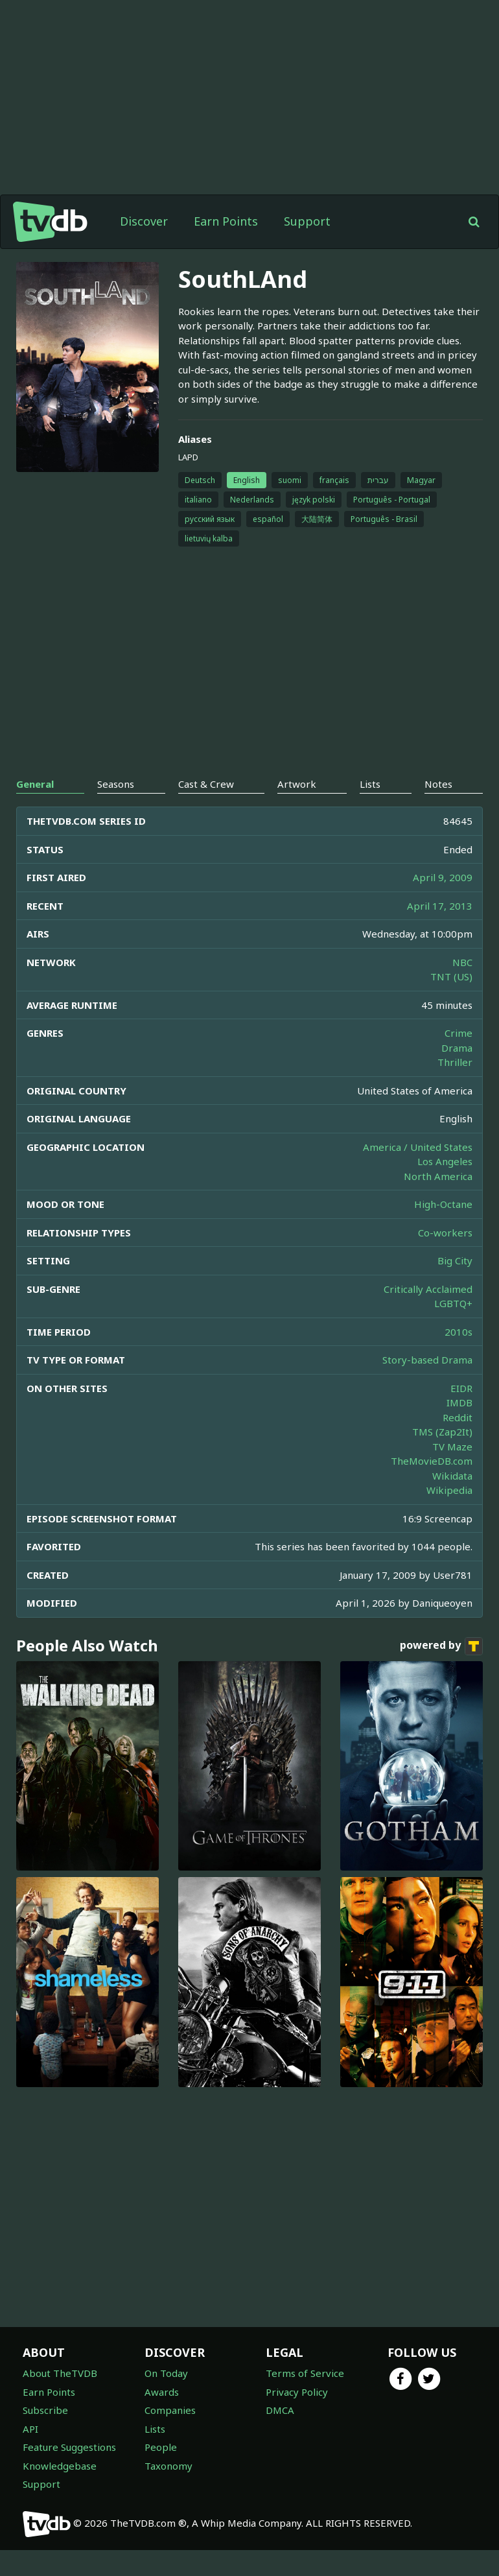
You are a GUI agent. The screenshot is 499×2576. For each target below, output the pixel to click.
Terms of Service (305, 2399)
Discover (144, 247)
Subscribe (45, 2435)
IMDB (459, 1428)
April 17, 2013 (439, 931)
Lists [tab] (370, 809)
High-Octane (443, 1229)
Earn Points (226, 247)
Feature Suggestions (69, 2472)
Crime (458, 1058)
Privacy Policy (297, 2417)
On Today (166, 2399)
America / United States (417, 1172)
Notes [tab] (438, 809)
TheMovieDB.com (431, 1486)
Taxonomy (168, 2491)
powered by (441, 1672)
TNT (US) (451, 1002)
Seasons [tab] (115, 809)
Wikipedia (449, 1515)
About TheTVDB (60, 2399)
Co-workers (445, 1258)
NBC (462, 988)
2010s (458, 1357)
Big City (454, 1286)
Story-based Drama (427, 1385)
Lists (155, 2454)
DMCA (280, 2435)
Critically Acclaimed (428, 1314)
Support (307, 247)
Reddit (457, 1443)
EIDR (461, 1414)
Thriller (454, 1087)
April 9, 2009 (442, 903)
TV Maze (452, 1472)
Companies (170, 2435)
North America (438, 1202)
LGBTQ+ (453, 1329)
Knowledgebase (60, 2491)
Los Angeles (444, 1187)
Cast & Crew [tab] (206, 809)
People (161, 2472)
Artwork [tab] (296, 809)
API (30, 2454)
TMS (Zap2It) (442, 1457)
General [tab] (35, 809)
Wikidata (452, 1501)
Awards (162, 2417)
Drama (456, 1073)
